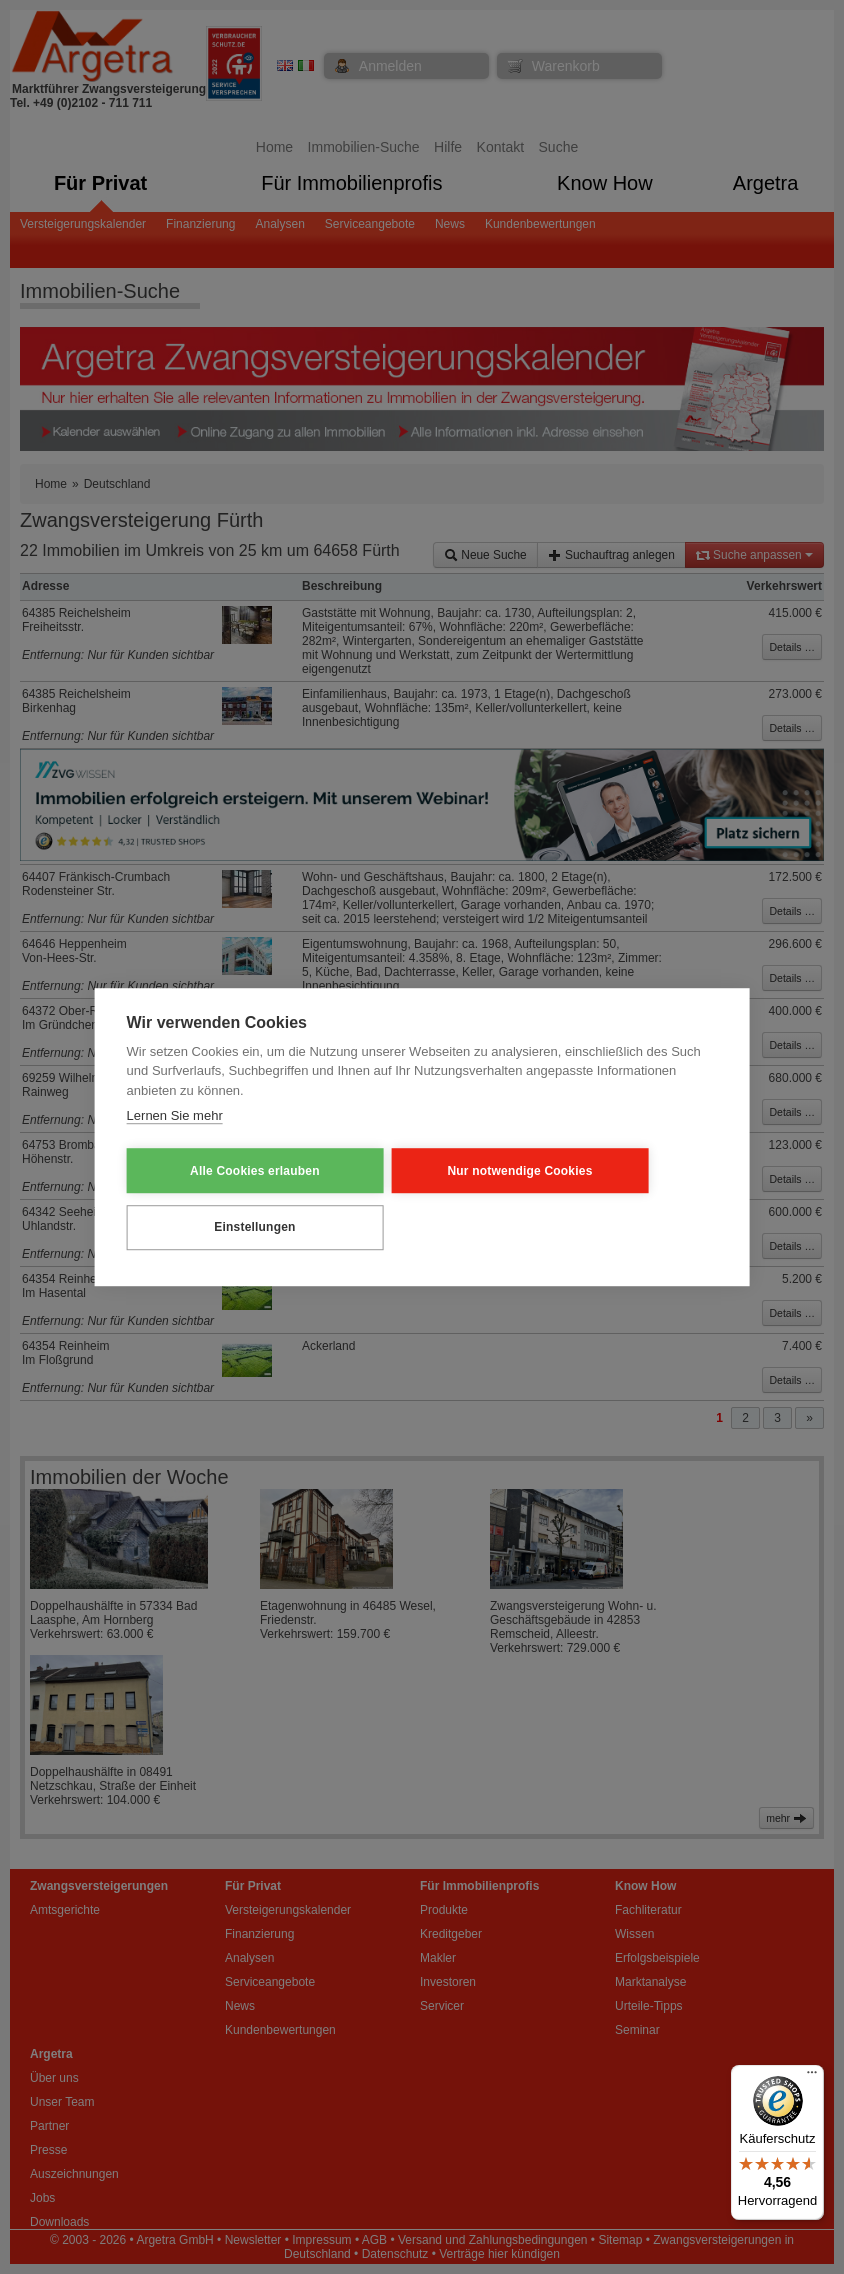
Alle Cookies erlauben (225, 1171)
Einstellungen (224, 1226)
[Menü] (812, 2077)
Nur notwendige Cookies (430, 1171)
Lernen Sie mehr (175, 1117)
